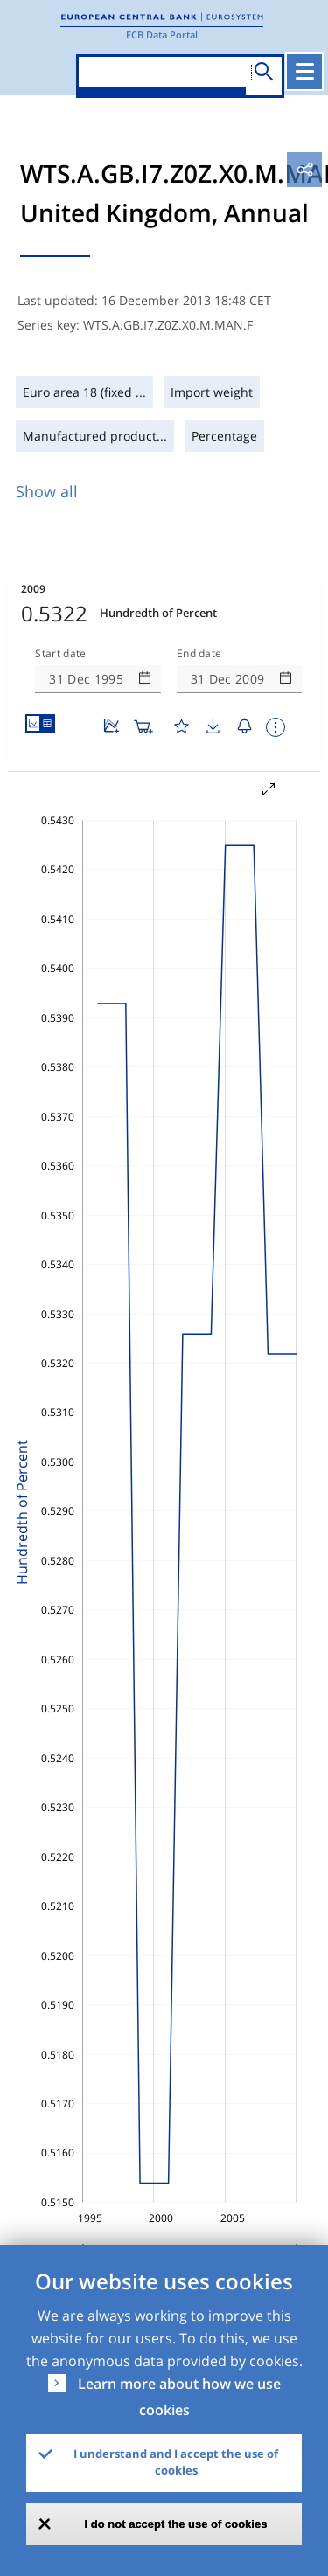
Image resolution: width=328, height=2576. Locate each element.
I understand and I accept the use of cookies (175, 2462)
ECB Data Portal (162, 34)
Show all (47, 491)
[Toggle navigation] (304, 71)
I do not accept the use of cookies (176, 2524)
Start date (60, 654)
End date (199, 654)
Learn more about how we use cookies (179, 2397)
